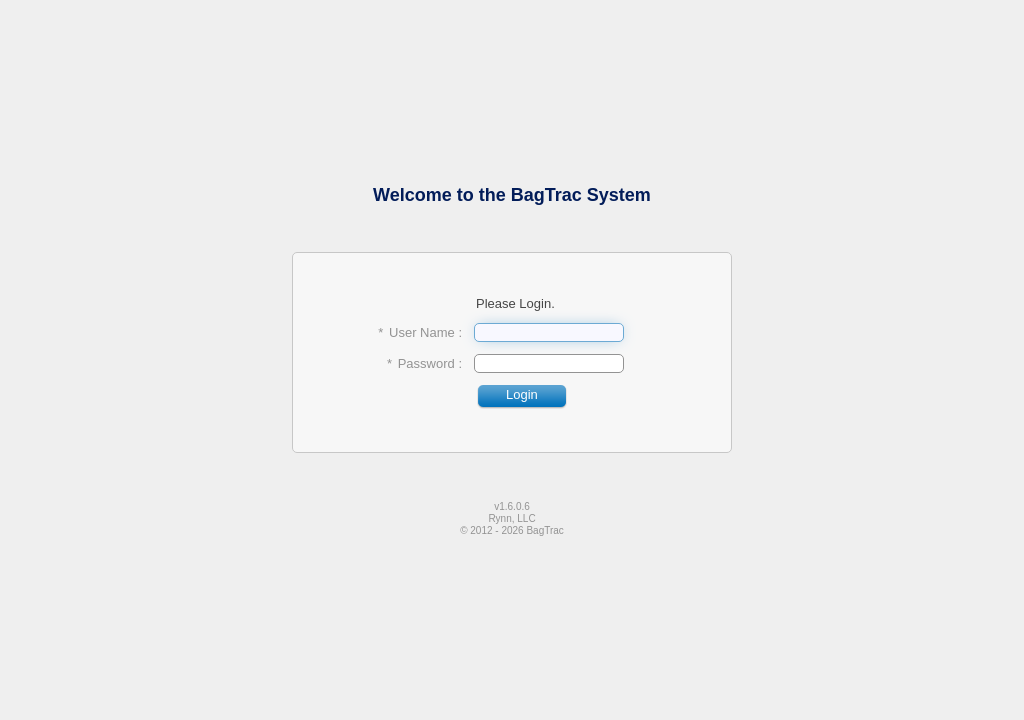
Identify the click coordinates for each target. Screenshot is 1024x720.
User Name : (425, 332)
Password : (430, 363)
